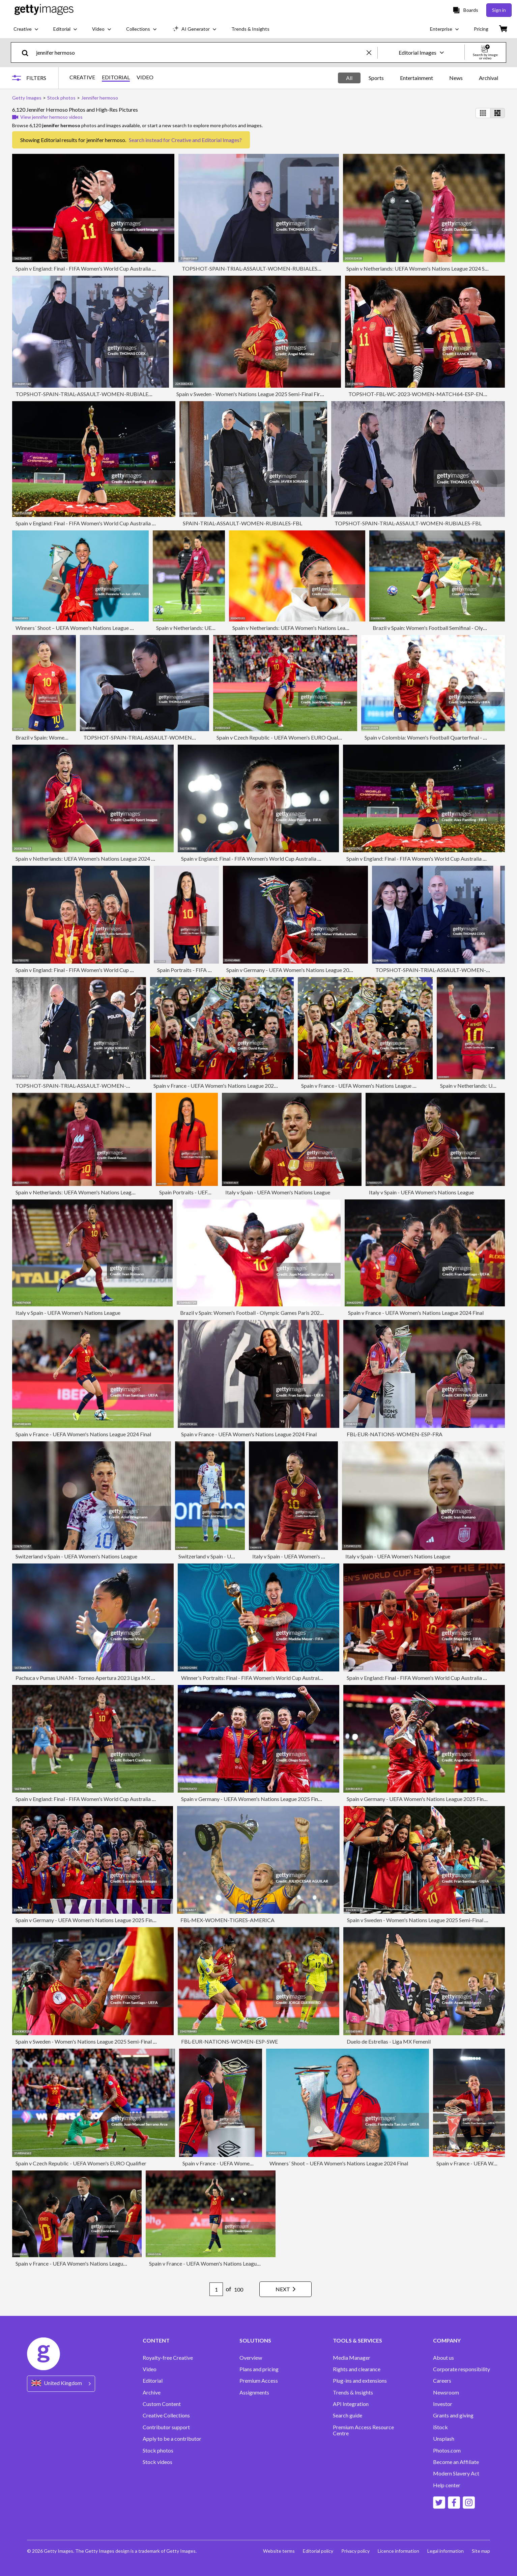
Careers (442, 2381)
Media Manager (351, 2358)
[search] (28, 52)
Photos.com (447, 2450)
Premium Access (258, 2381)
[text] (200, 52)
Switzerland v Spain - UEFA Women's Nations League (76, 1556)
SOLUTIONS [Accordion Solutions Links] (255, 2340)
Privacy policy (355, 2551)
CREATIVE (82, 77)
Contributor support (166, 2427)
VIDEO (145, 77)
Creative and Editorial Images (205, 140)
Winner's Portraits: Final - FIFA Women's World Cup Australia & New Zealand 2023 (277, 1677)
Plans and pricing (259, 2369)
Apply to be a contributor (172, 2439)
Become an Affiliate (456, 2462)
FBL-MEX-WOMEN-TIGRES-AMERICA (227, 1920)
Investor (442, 2404)
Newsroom (446, 2392)
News (456, 78)
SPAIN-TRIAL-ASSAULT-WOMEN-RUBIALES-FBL (242, 523)
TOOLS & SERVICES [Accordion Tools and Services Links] (357, 2340)
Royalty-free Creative (168, 2358)
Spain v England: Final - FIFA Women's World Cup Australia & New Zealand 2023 (108, 268)
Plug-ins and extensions (360, 2381)
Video (149, 2369)
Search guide (347, 2415)
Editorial (153, 2381)
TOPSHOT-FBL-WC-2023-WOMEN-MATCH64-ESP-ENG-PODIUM (430, 394)
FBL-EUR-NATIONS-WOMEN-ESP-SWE (229, 2041)
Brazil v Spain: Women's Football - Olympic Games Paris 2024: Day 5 (259, 1312)
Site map (481, 2551)
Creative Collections (166, 2415)
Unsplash (443, 2439)
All (349, 78)
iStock (440, 2427)
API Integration (351, 2404)
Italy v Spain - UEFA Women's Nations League (277, 1192)
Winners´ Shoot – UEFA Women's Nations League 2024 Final (85, 628)
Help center (446, 2485)
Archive (152, 2392)
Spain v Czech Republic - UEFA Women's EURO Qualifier (282, 737)
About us (443, 2358)
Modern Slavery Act (456, 2473)
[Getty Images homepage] (44, 10)
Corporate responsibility (461, 2369)
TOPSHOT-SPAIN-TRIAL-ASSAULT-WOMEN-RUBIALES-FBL (255, 268)
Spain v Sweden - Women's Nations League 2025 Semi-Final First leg (254, 394)
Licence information (398, 2551)
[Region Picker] (61, 2383)
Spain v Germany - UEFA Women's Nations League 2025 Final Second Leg (310, 970)
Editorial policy (318, 2551)
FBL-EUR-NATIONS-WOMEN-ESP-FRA (394, 1434)
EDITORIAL (116, 77)
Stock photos (158, 2450)
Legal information (445, 2551)
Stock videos (157, 2462)
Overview (250, 2358)
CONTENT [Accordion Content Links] (156, 2340)
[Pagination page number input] (216, 2289)
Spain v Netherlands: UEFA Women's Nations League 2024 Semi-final (425, 268)
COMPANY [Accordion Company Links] (447, 2340)
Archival (488, 78)
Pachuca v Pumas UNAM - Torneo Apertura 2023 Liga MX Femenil (92, 1677)
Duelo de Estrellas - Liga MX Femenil (389, 2041)
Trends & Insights (353, 2392)
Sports (376, 78)
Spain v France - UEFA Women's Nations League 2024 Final (221, 1085)
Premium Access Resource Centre (363, 2430)
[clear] (372, 52)
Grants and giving (453, 2415)
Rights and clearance (356, 2369)
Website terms (279, 2551)
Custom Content (162, 2404)
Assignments (254, 2392)
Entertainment (416, 78)
